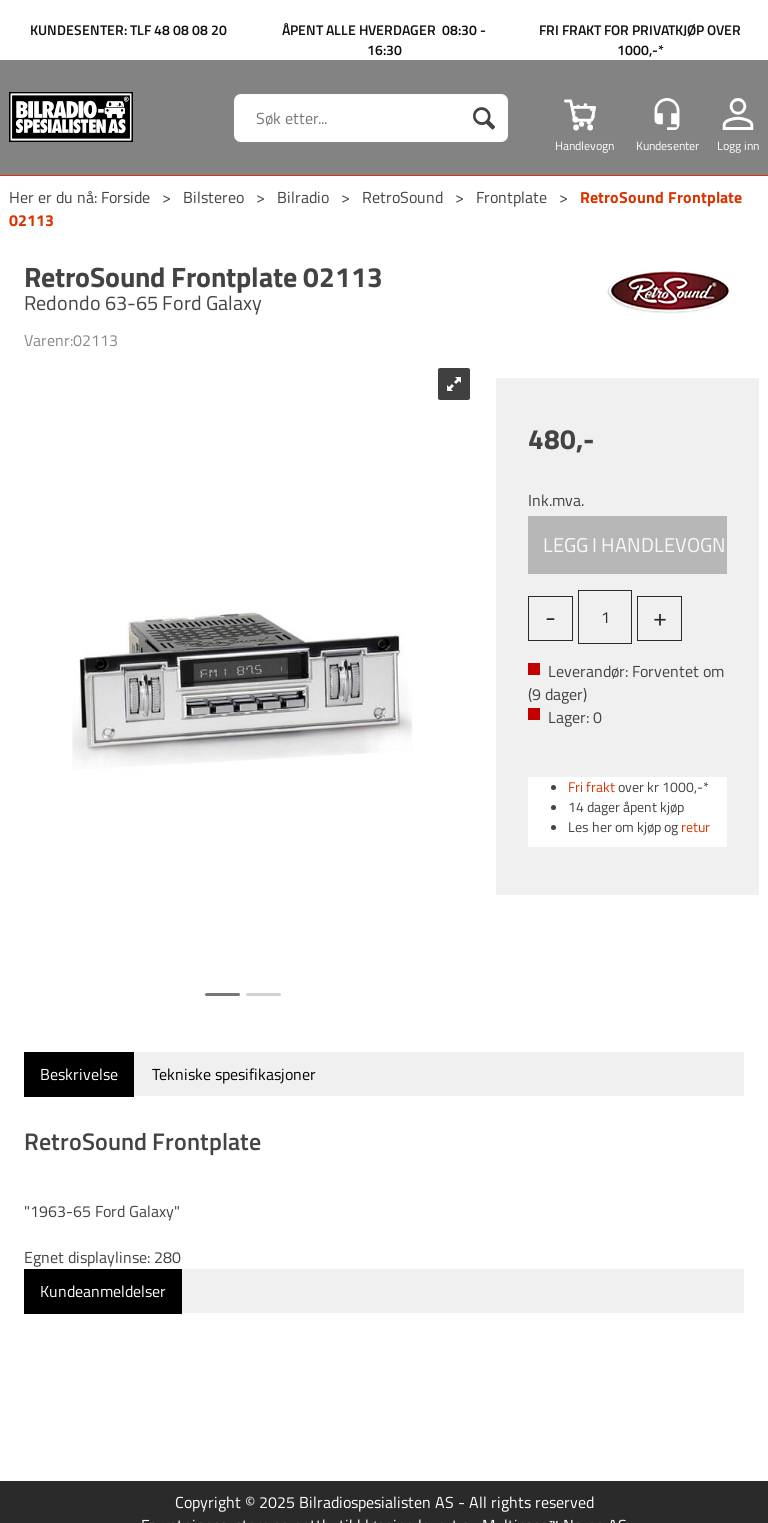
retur (695, 826)
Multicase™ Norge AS (554, 1501)
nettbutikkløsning (353, 1501)
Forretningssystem (205, 1501)
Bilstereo (213, 197)
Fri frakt (591, 786)
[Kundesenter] (667, 114)
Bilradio (303, 197)
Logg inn (738, 145)
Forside (125, 197)
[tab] (79, 1074)
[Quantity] (605, 617)
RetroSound (402, 197)
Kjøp (627, 545)
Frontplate (511, 197)
